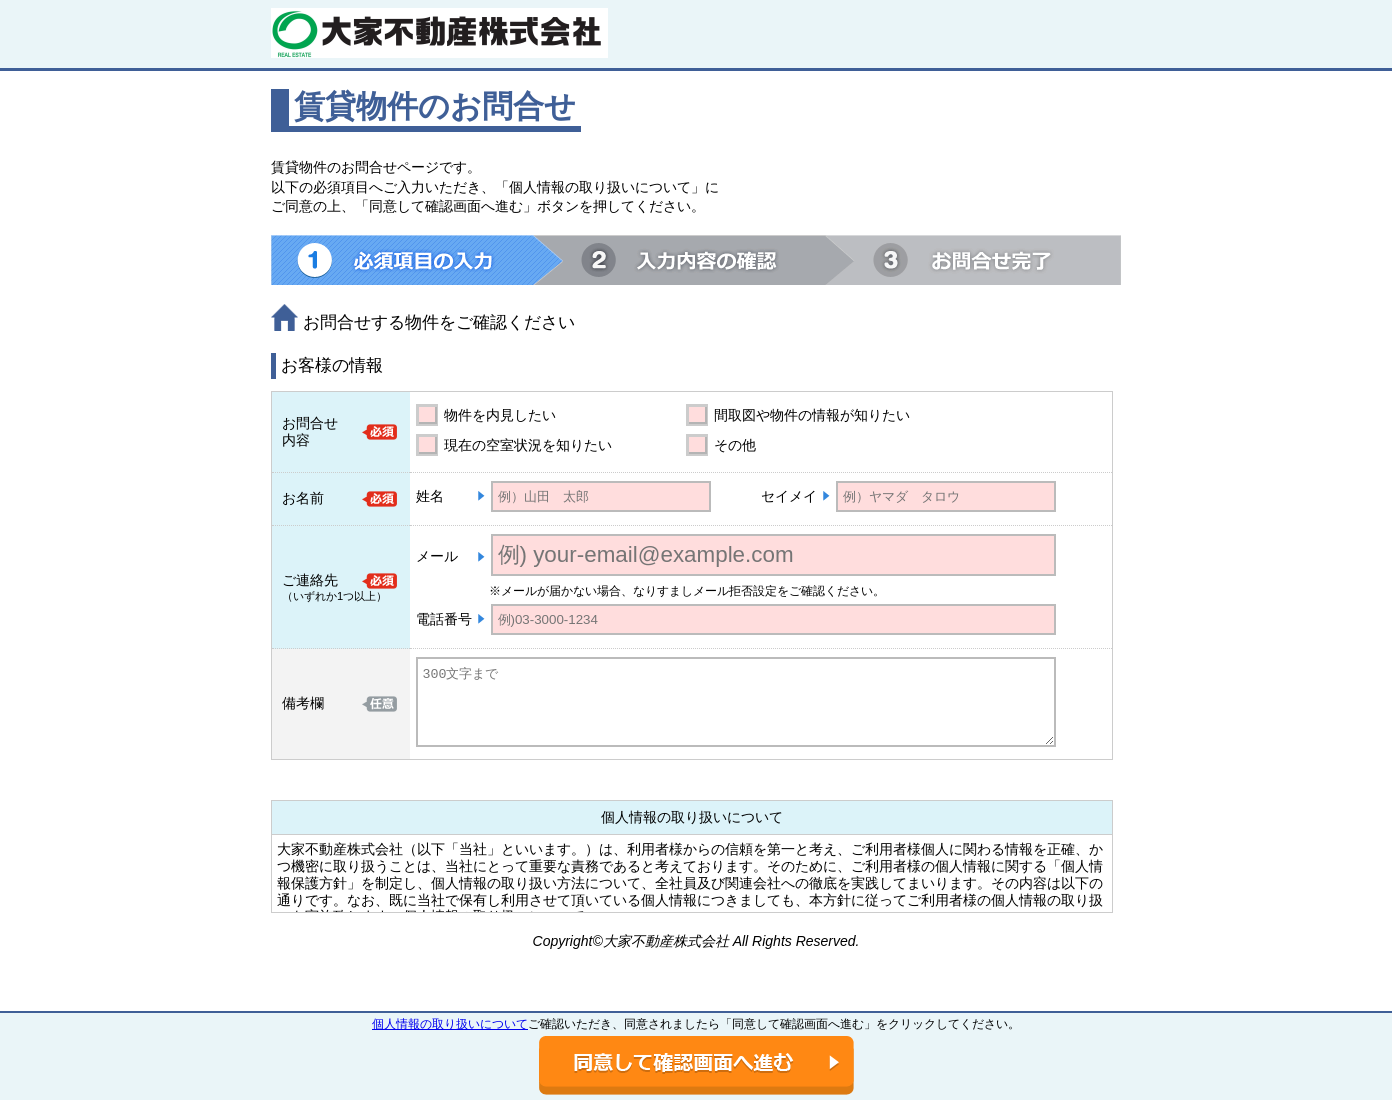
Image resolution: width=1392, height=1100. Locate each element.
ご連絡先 (310, 580)
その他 (735, 445)
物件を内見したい (500, 415)
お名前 (303, 498)
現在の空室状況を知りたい (528, 445)
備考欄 (303, 703)
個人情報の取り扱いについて (450, 1024)
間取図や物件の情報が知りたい (812, 415)
